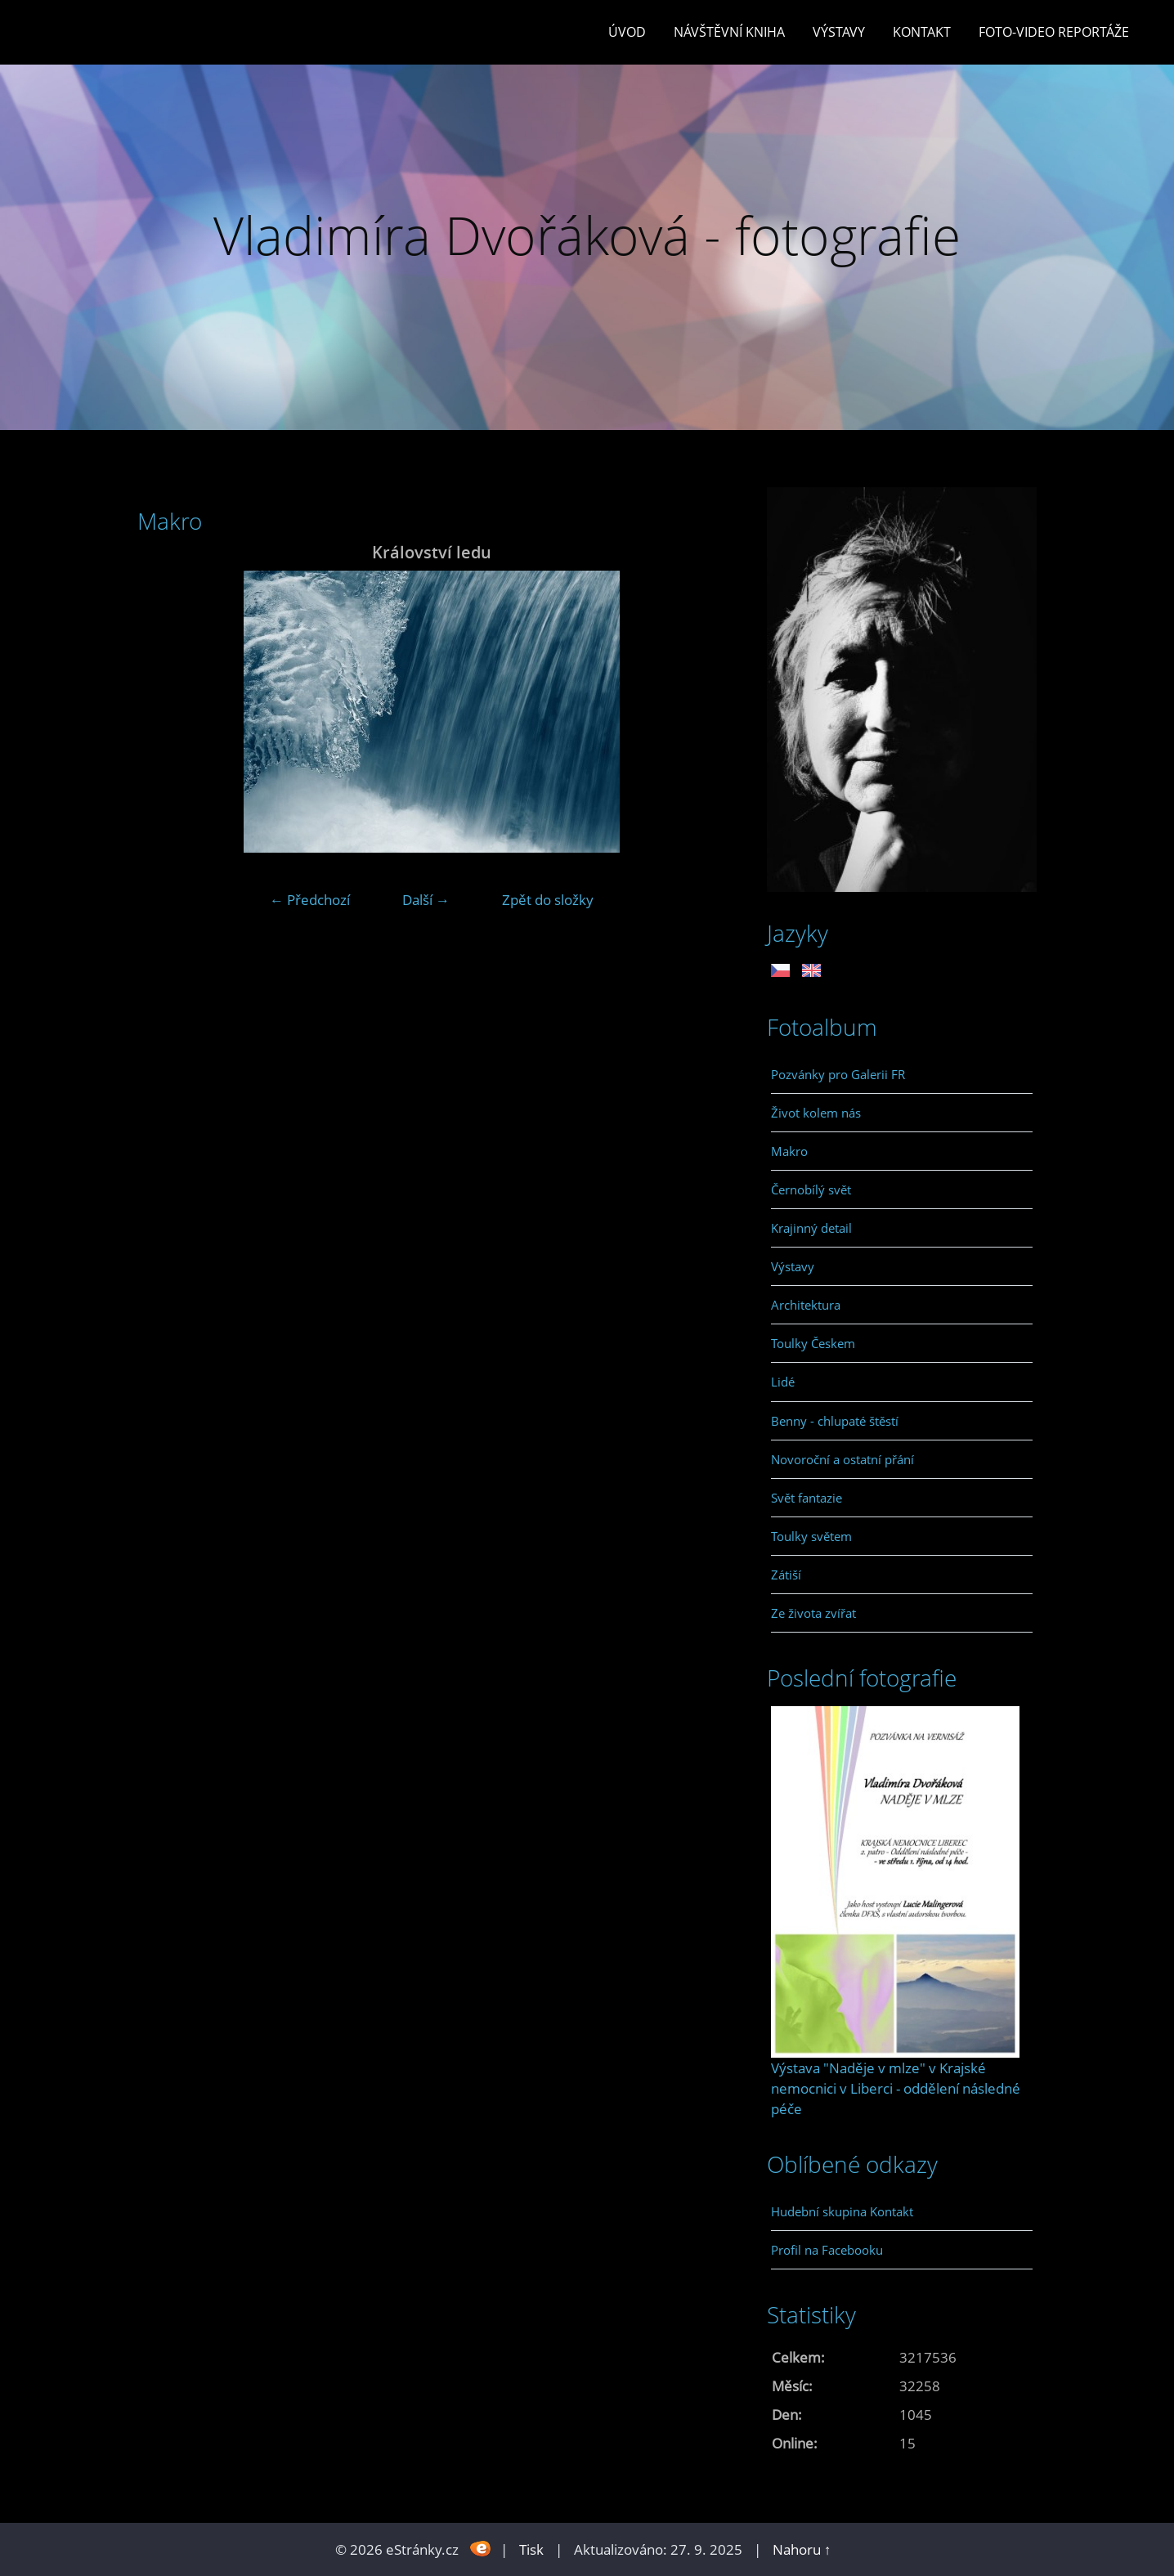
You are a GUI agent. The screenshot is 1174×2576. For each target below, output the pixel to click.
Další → (426, 899)
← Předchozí (310, 899)
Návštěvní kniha (729, 32)
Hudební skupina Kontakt (842, 2211)
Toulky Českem (813, 1343)
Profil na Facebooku (827, 2250)
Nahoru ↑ (802, 2549)
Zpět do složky (548, 899)
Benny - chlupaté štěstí (834, 1421)
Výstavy (839, 32)
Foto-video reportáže (1054, 32)
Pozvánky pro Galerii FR (838, 1074)
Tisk (531, 2549)
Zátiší (786, 1574)
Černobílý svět (811, 1189)
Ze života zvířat (813, 1613)
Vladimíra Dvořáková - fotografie (587, 235)
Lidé (783, 1381)
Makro (789, 1151)
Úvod (627, 32)
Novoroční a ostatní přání (842, 1459)
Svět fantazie (806, 1498)
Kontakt (922, 32)
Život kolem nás (816, 1112)
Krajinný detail (811, 1228)
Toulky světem (811, 1536)
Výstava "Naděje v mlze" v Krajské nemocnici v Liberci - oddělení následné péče (895, 2088)
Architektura (805, 1305)
